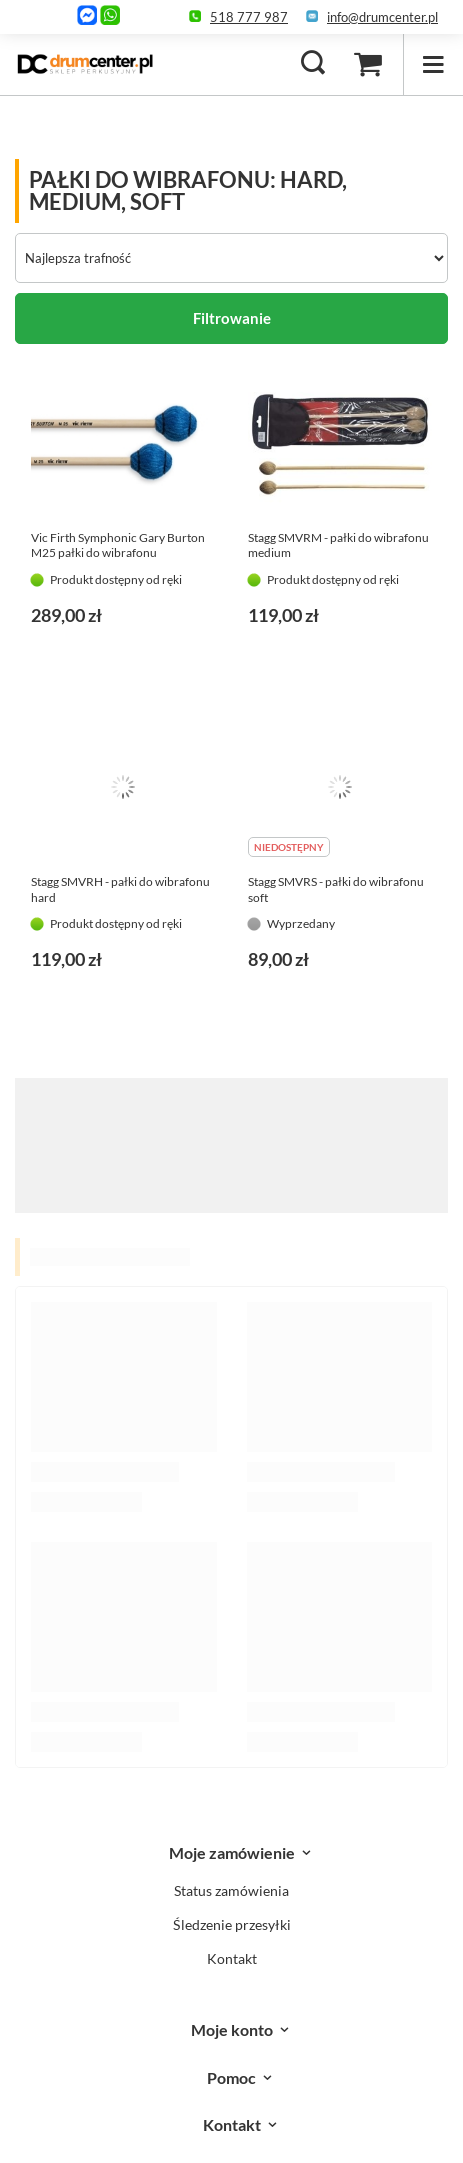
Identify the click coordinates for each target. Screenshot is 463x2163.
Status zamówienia (231, 1891)
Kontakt (232, 1959)
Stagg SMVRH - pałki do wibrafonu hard (120, 889)
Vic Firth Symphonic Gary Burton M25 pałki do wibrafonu (118, 545)
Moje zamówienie (232, 1852)
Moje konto (232, 2029)
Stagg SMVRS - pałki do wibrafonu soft (336, 889)
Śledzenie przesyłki (232, 1925)
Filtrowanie (232, 318)
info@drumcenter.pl (382, 17)
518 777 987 (249, 17)
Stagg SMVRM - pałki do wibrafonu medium (338, 545)
